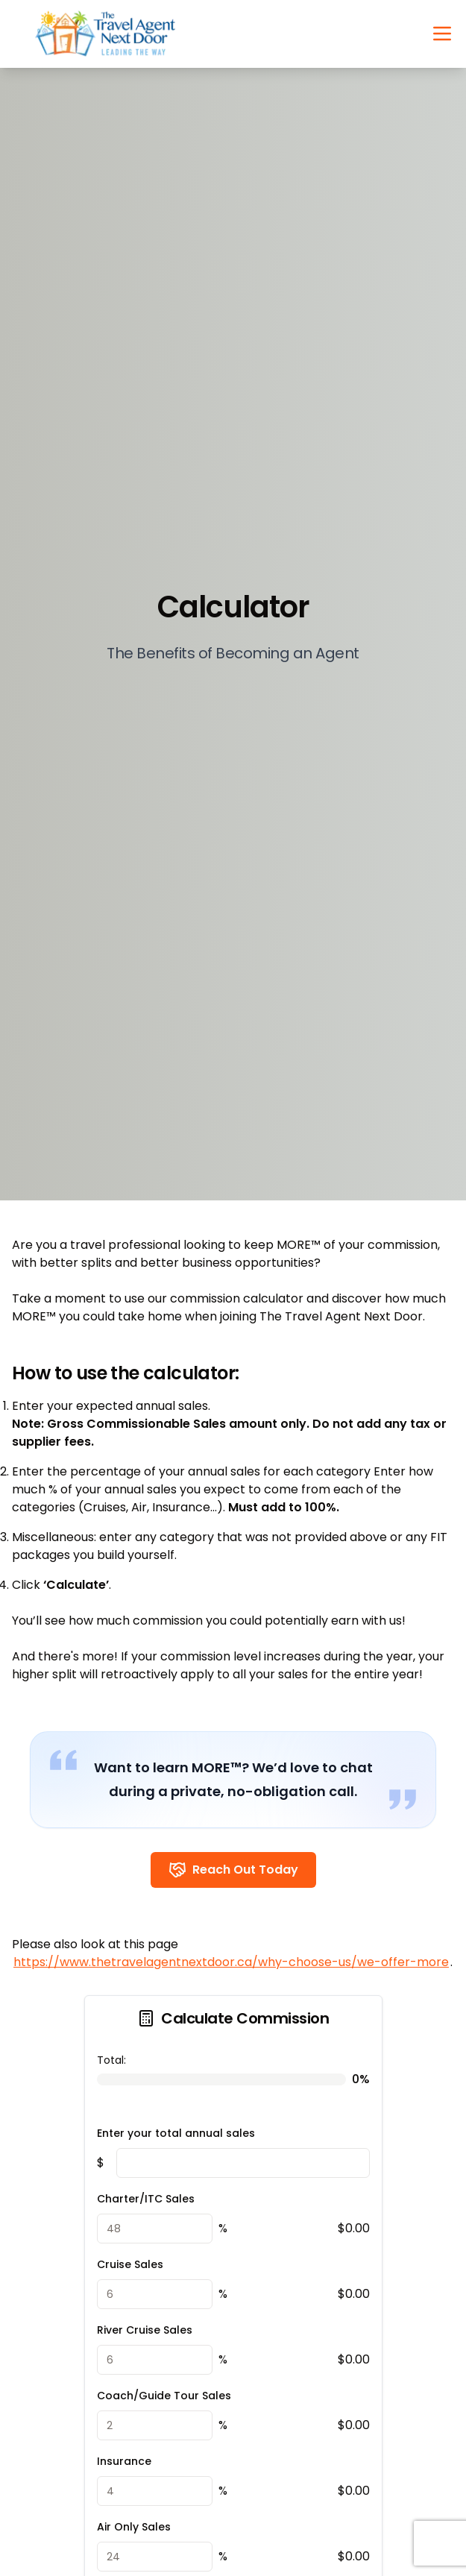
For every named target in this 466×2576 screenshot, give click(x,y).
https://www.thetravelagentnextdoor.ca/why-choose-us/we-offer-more (231, 1962)
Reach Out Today (233, 1870)
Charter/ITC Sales (146, 2198)
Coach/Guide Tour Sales (164, 2395)
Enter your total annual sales (176, 2133)
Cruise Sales (130, 2264)
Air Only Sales (134, 2526)
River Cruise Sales (144, 2330)
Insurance (124, 2461)
